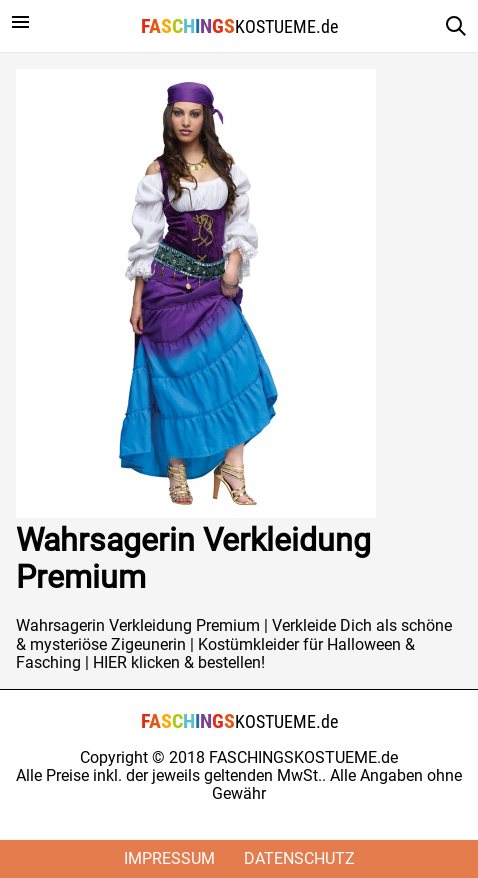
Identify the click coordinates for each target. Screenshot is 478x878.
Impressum (169, 858)
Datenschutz (299, 858)
